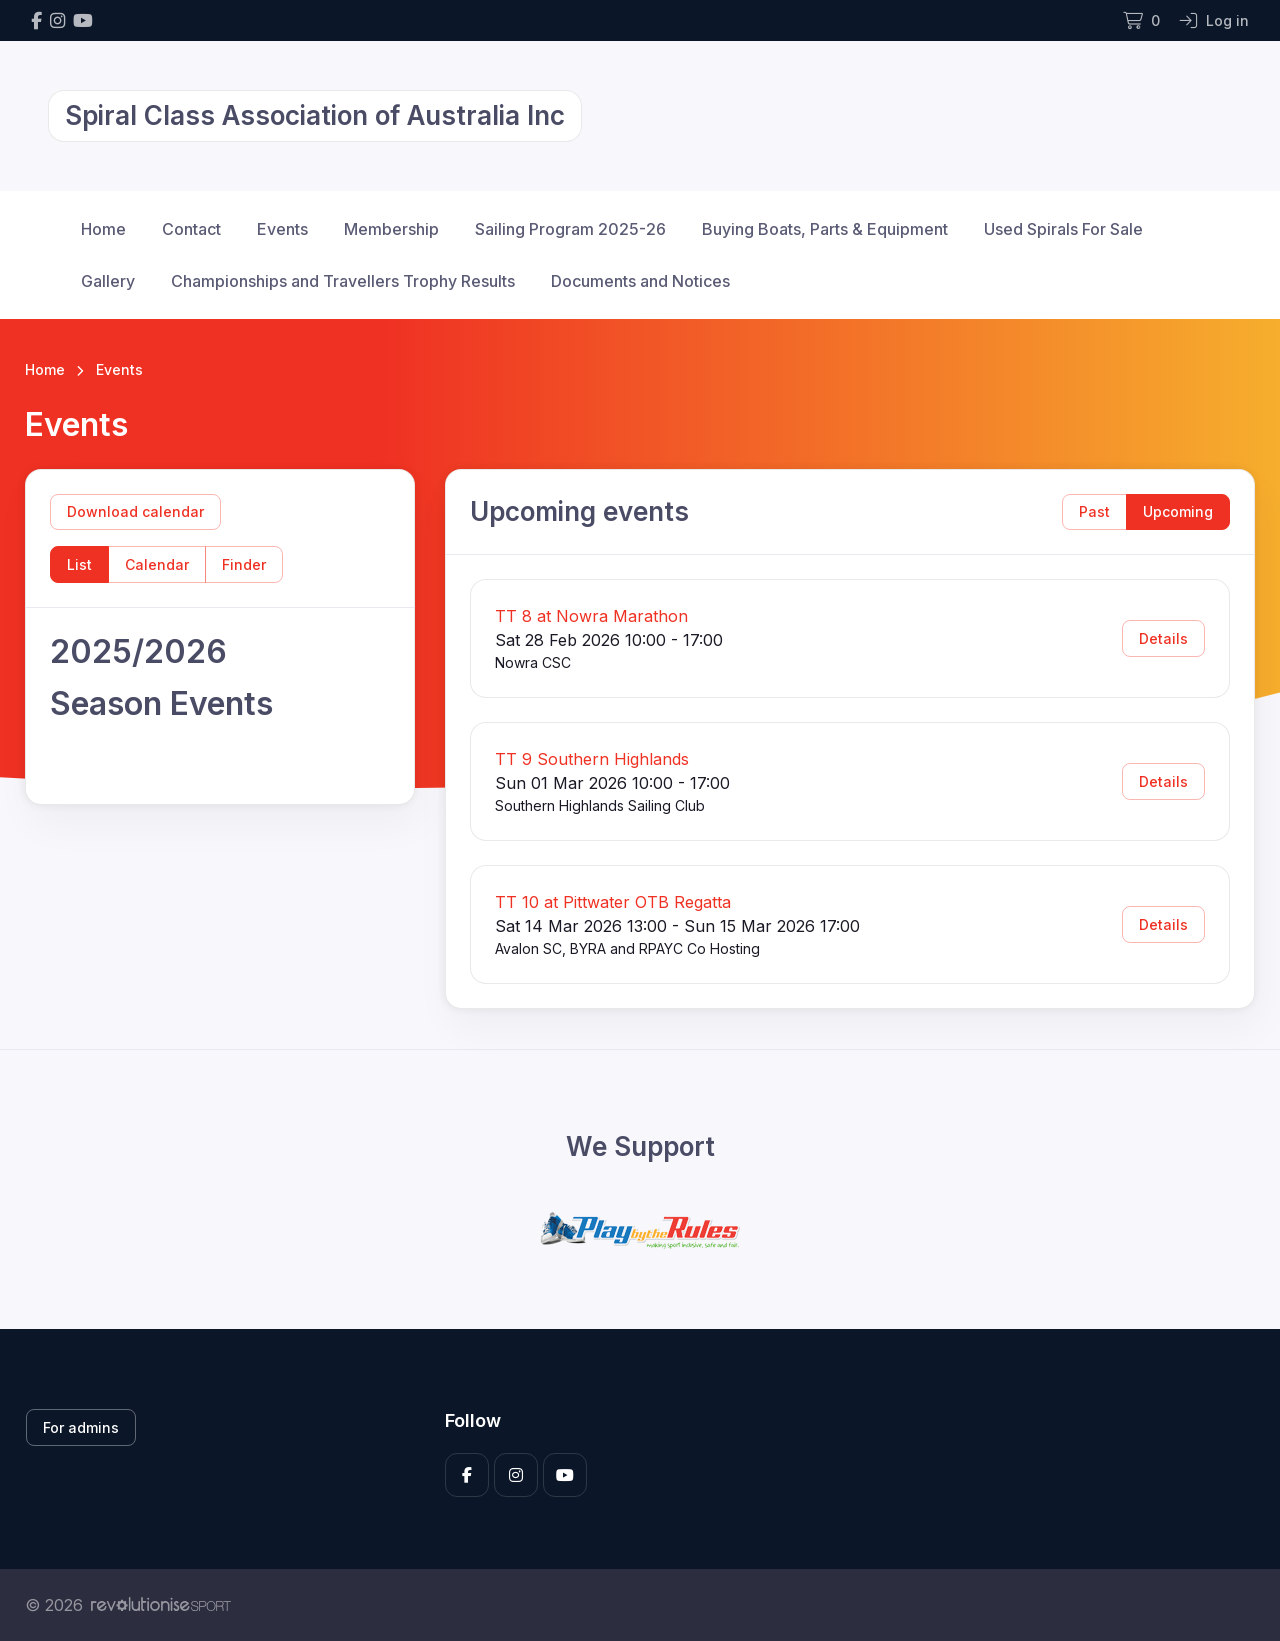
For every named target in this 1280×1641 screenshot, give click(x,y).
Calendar (157, 564)
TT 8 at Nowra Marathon (591, 616)
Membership (391, 229)
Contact (191, 229)
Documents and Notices (640, 281)
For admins (81, 1427)
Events (282, 229)
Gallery (108, 281)
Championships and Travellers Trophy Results (343, 281)
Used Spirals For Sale (1063, 229)
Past (1094, 511)
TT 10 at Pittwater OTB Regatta (613, 902)
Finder (244, 564)
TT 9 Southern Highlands (592, 759)
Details (1163, 638)
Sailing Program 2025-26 (570, 229)
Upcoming (1178, 511)
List (79, 564)
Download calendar (135, 511)
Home (103, 229)
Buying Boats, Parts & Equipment (825, 229)
